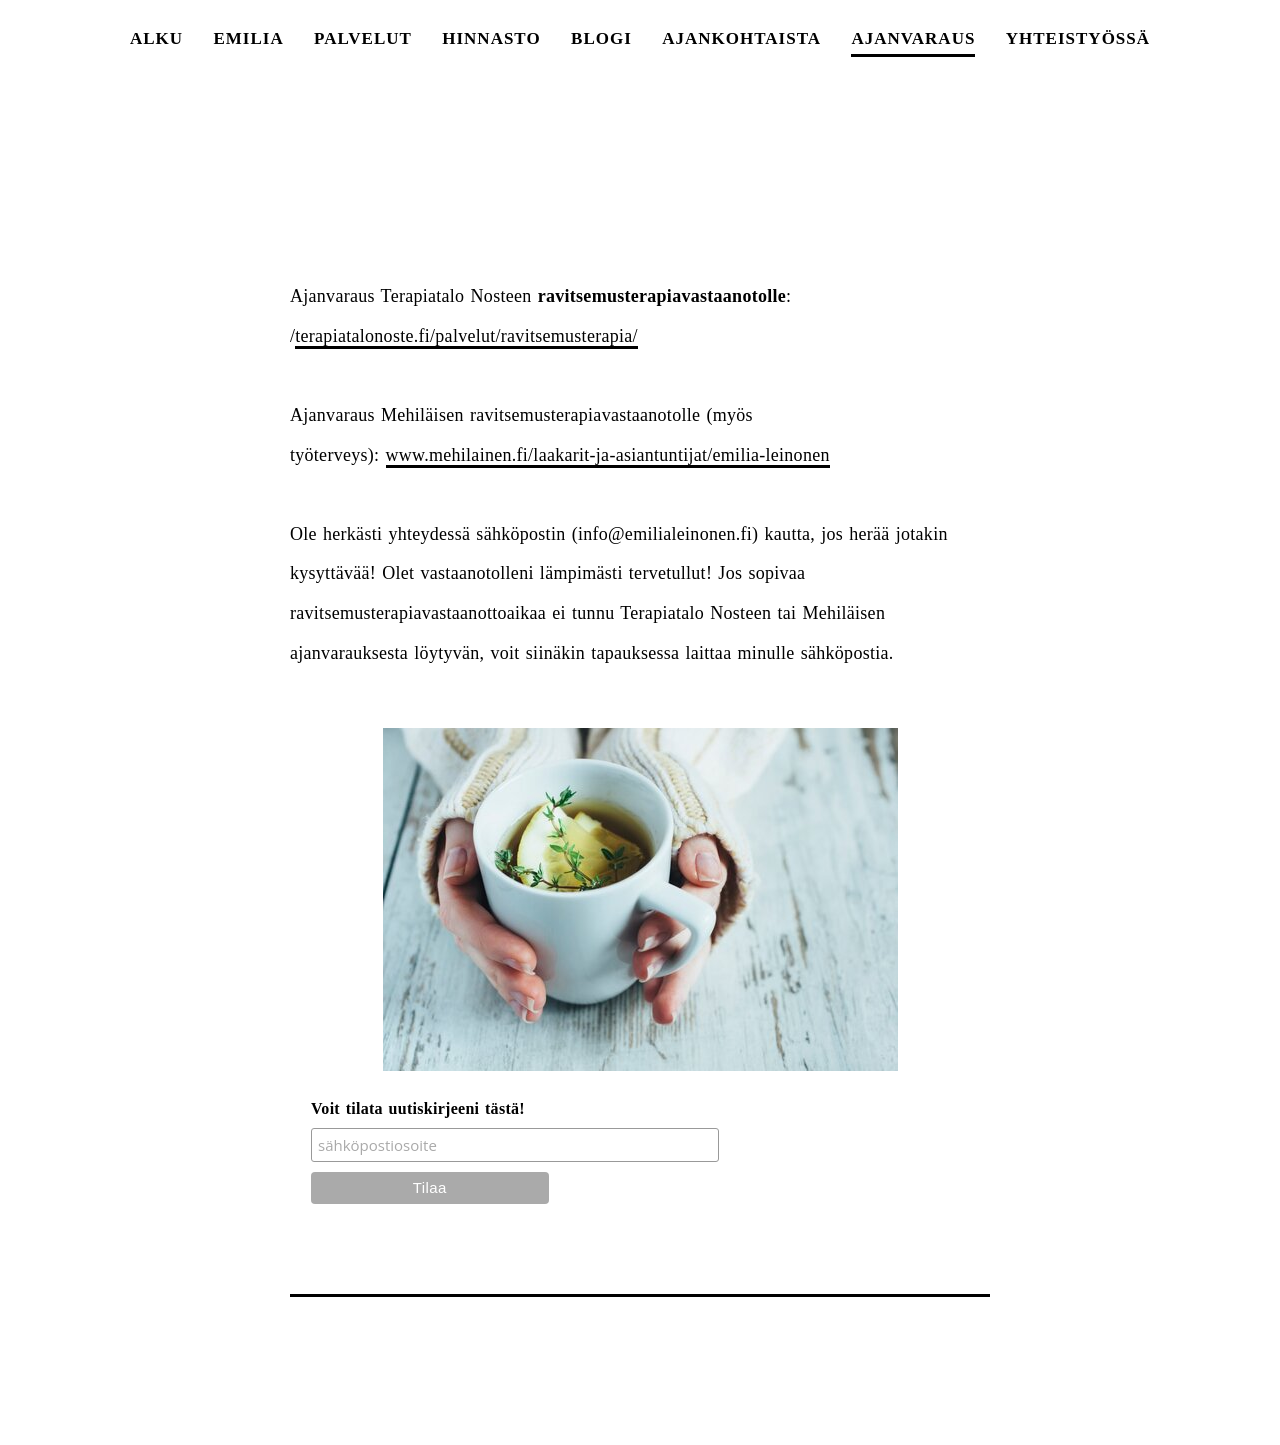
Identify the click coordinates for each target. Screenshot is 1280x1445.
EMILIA (248, 38)
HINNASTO (491, 38)
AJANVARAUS (913, 38)
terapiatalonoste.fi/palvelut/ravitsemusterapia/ (466, 336)
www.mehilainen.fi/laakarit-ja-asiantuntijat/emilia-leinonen (608, 455)
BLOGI (601, 38)
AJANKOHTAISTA (741, 38)
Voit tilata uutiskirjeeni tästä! (418, 1108)
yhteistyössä (1078, 38)
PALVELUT (363, 38)
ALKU (156, 38)
